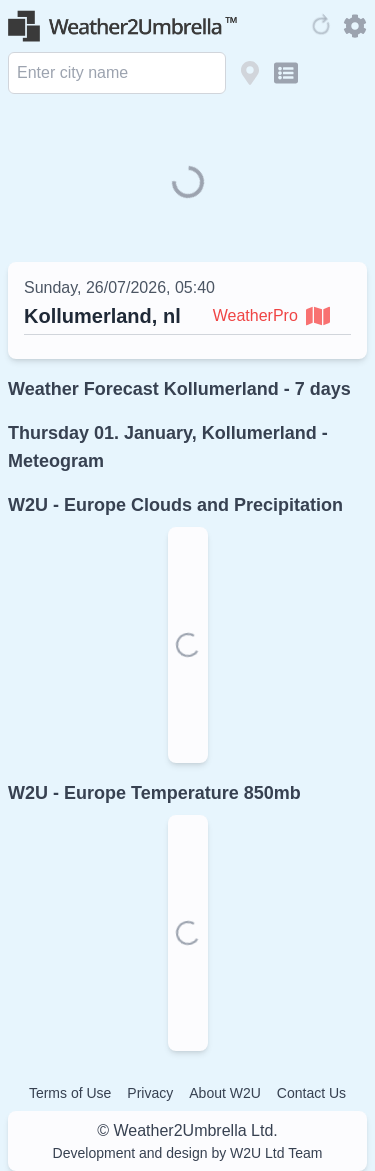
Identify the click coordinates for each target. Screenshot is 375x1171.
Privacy (150, 1093)
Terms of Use (70, 1093)
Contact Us (311, 1093)
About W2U (225, 1093)
